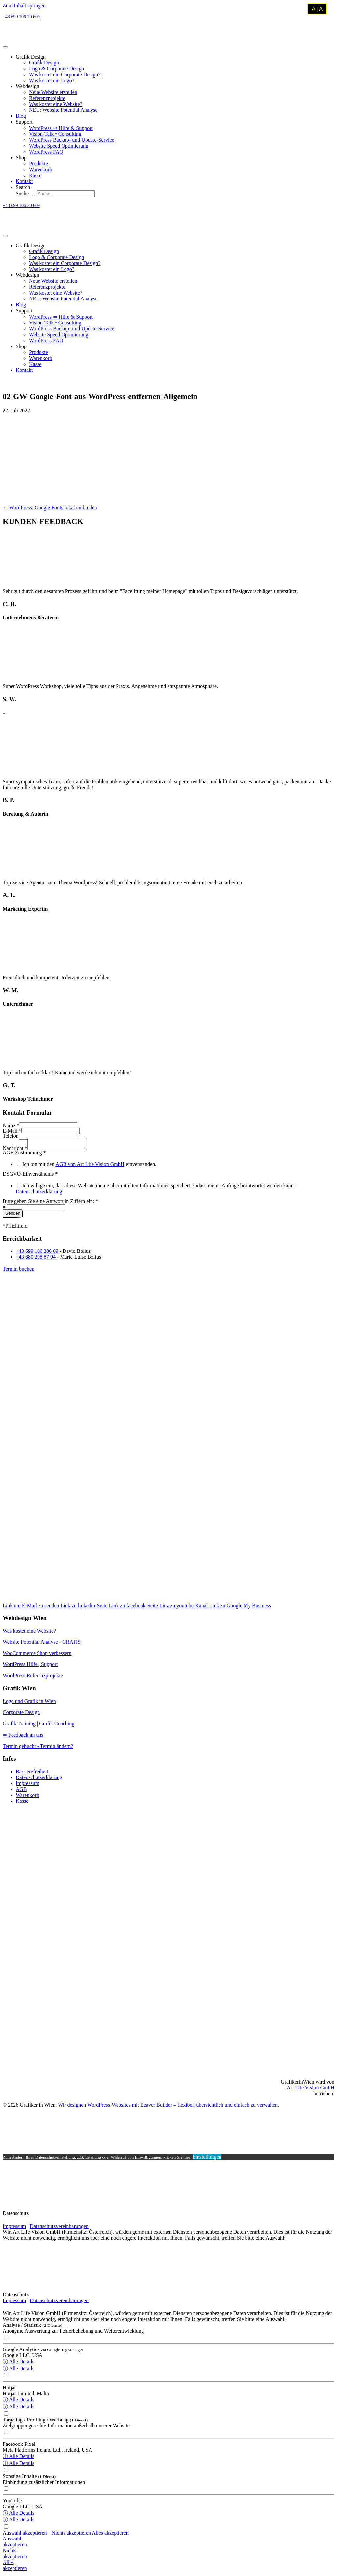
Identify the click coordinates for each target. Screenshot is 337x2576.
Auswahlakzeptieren (15, 2543)
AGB (21, 1791)
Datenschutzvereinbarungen (59, 2228)
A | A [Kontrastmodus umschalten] (317, 9)
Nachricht (15, 1150)
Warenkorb (27, 1797)
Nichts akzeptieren (72, 2535)
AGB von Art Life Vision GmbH (89, 1166)
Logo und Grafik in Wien (29, 1703)
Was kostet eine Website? (29, 1632)
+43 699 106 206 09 (37, 1253)
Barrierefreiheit (32, 1773)
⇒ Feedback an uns (23, 1737)
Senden (12, 1215)
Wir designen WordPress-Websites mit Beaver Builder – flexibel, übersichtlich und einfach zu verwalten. (168, 2107)
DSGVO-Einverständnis (30, 1176)
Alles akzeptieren (110, 2535)
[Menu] (5, 47)
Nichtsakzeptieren (15, 2555)
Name (11, 1125)
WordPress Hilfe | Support (30, 1666)
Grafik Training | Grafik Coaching (38, 1725)
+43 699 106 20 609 (21, 16)
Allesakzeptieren (15, 2567)
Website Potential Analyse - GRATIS (42, 1644)
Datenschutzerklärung (39, 1193)
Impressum (27, 1785)
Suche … (26, 193)
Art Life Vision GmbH (310, 2089)
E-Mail (12, 1130)
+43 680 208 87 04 (36, 1259)
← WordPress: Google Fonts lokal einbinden (50, 507)
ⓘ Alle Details (18, 2363)
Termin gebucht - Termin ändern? (38, 1748)
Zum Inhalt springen (24, 5)
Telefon (11, 1136)
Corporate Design (21, 1714)
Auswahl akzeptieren (25, 2535)
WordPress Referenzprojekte (33, 1677)
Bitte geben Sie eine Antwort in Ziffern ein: (50, 1203)
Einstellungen (207, 2158)
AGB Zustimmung (24, 1154)
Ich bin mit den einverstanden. (89, 1166)
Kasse (22, 1803)
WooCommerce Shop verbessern (37, 1655)
